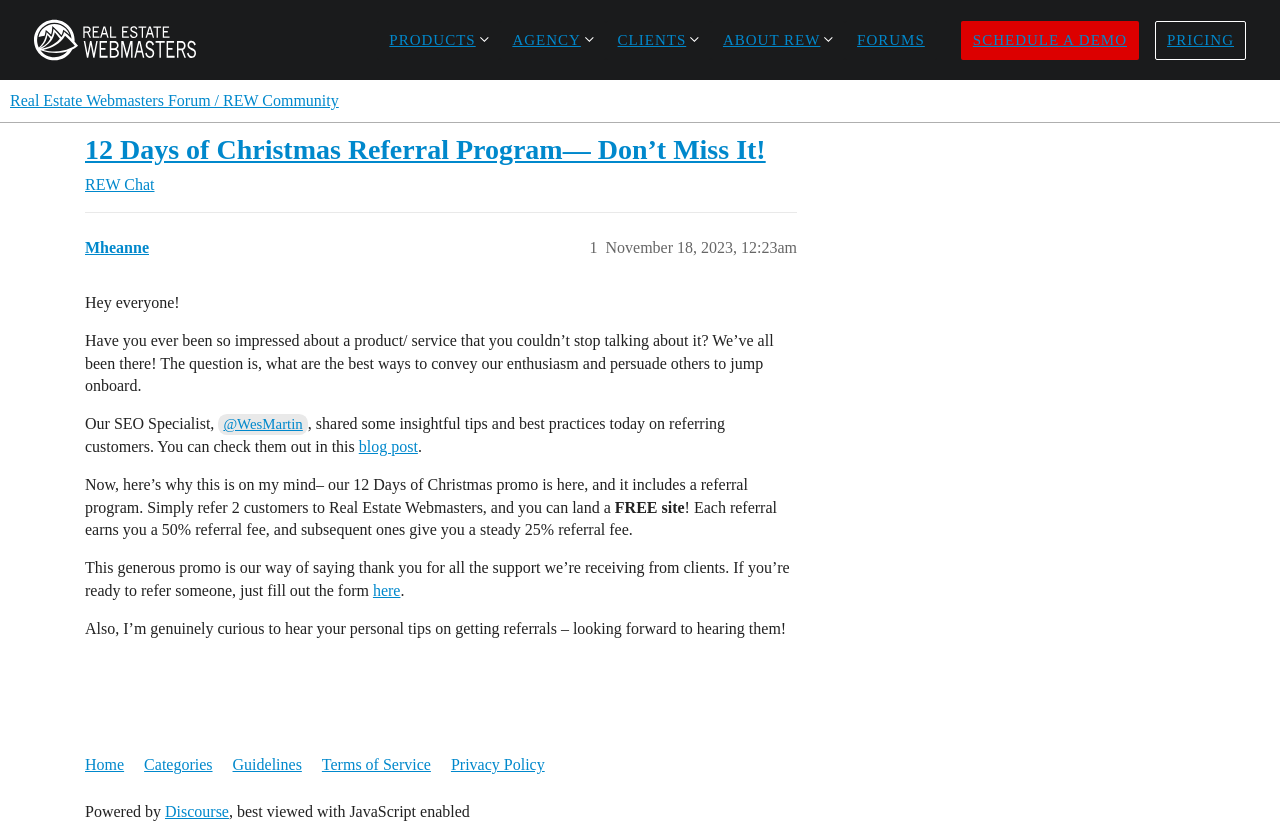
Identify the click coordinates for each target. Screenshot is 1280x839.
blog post (388, 446)
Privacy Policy (498, 764)
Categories (178, 764)
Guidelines (267, 764)
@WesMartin (262, 424)
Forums (891, 40)
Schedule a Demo (1050, 40)
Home (104, 764)
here (387, 590)
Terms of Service (376, 764)
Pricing (1200, 40)
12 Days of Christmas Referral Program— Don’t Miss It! (425, 149)
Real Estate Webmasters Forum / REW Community (174, 100)
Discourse (197, 811)
